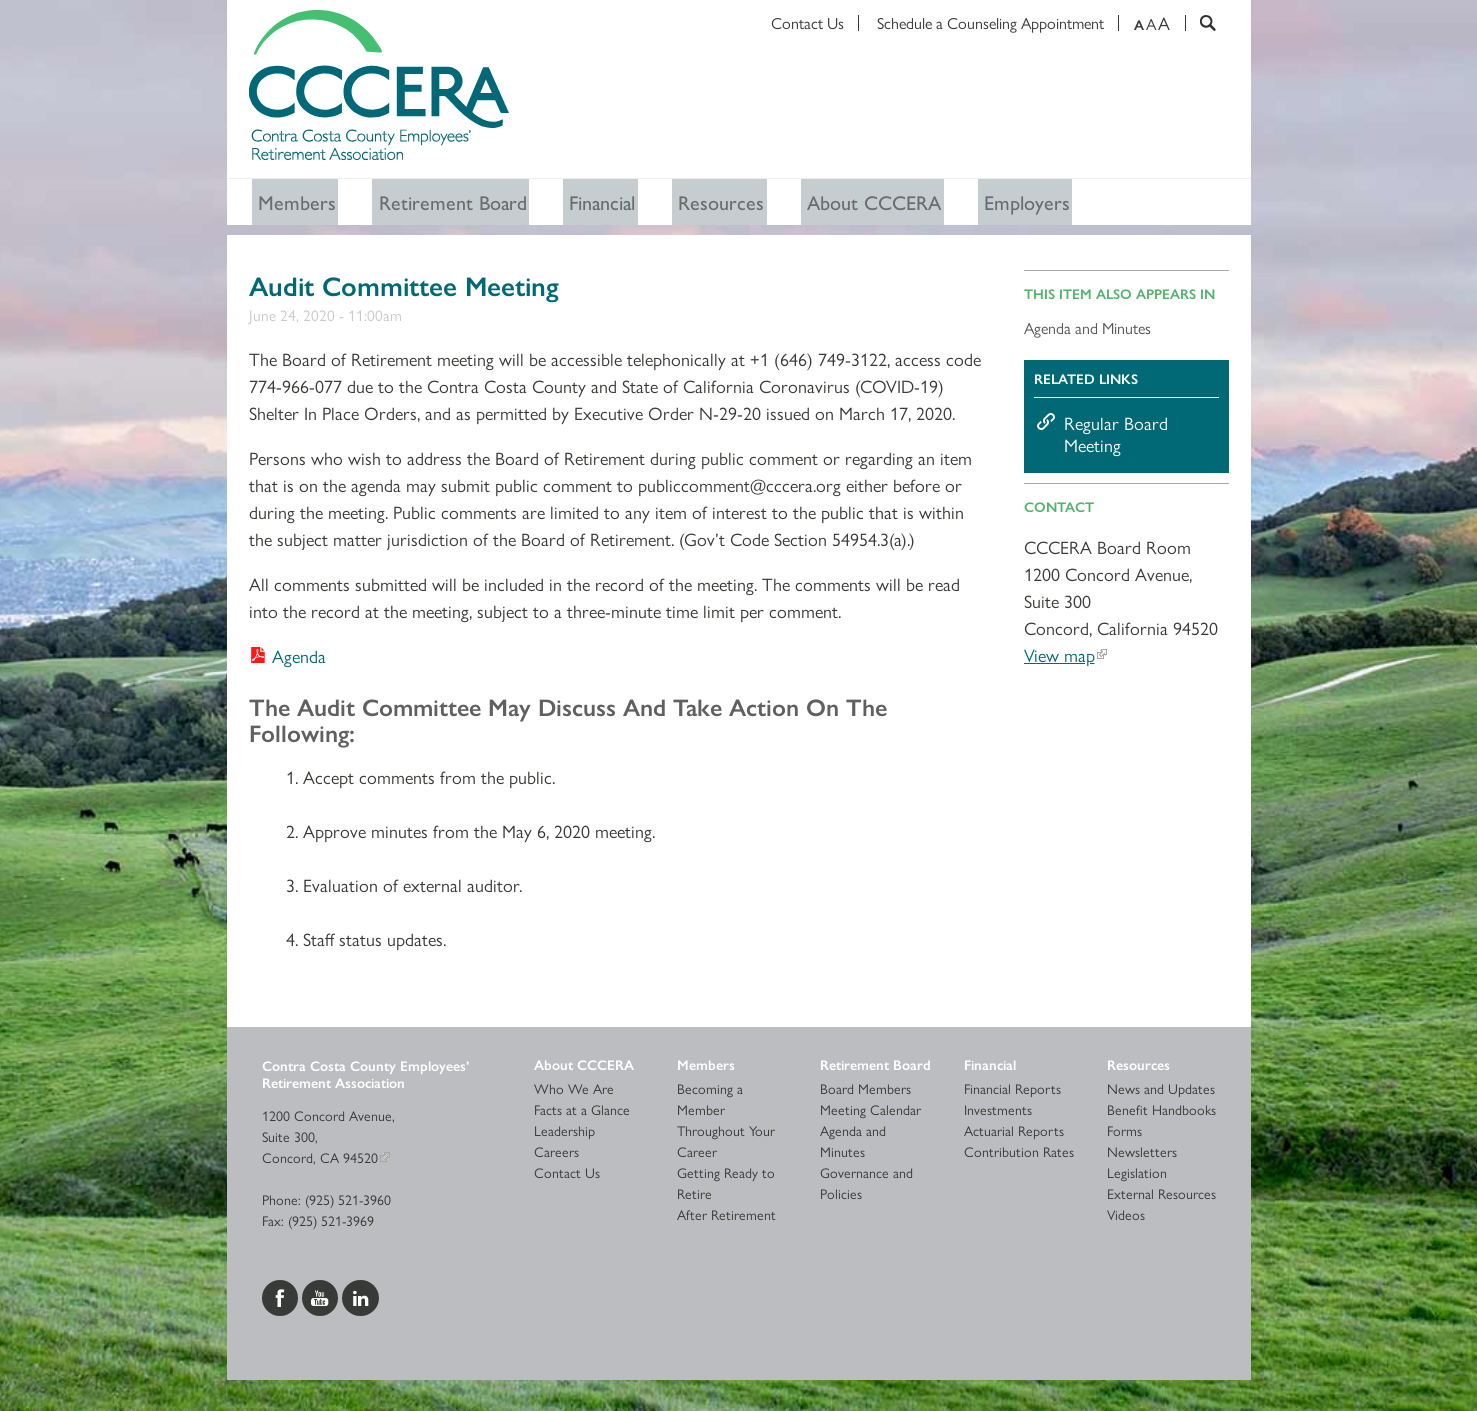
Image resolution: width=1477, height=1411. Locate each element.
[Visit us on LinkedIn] (360, 1299)
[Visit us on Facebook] (282, 1299)
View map (1059, 658)
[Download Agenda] (287, 658)
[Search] (1200, 23)
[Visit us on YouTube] (322, 1299)
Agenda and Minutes (1087, 331)
